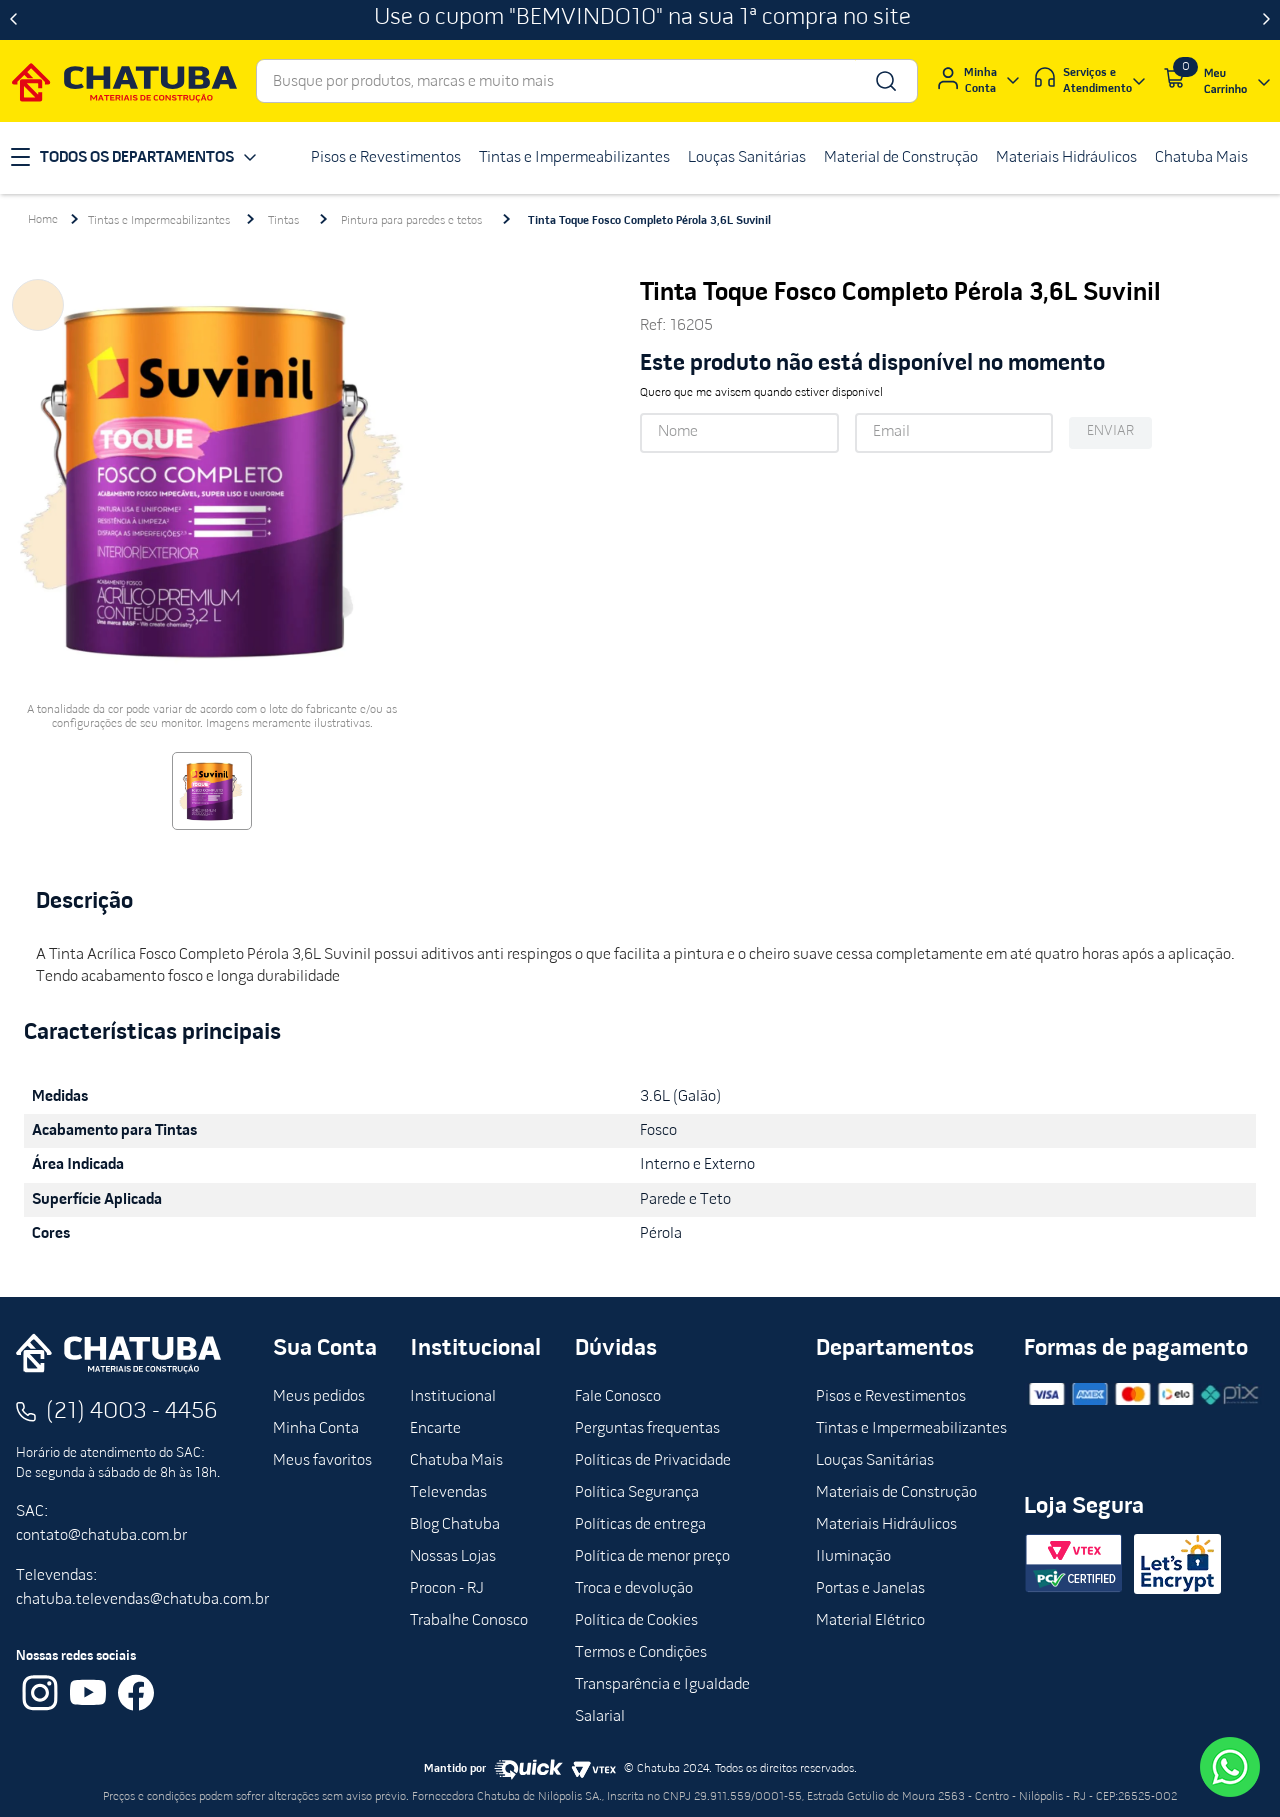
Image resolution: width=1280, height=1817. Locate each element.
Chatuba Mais (456, 1461)
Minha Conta (316, 1429)
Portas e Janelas (870, 1589)
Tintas (283, 221)
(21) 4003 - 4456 (132, 1412)
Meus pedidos (319, 1397)
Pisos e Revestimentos (891, 1397)
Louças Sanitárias (875, 1461)
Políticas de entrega (640, 1525)
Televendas (448, 1493)
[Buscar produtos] (884, 81)
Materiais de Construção (896, 1493)
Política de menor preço (652, 1557)
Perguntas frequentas (647, 1429)
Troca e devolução (634, 1589)
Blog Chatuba (455, 1525)
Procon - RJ (447, 1589)
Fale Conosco (618, 1397)
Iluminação (853, 1557)
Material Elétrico (870, 1621)
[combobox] (587, 81)
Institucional (453, 1397)
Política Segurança (637, 1493)
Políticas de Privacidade (653, 1461)
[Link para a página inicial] (43, 220)
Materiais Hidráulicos (886, 1525)
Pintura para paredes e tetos (411, 221)
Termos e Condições (641, 1653)
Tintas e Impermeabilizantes (159, 221)
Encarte (435, 1429)
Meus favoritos (322, 1461)
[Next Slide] (1266, 20)
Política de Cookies (636, 1621)
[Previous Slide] (13, 20)
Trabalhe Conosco (469, 1621)
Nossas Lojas (453, 1557)
